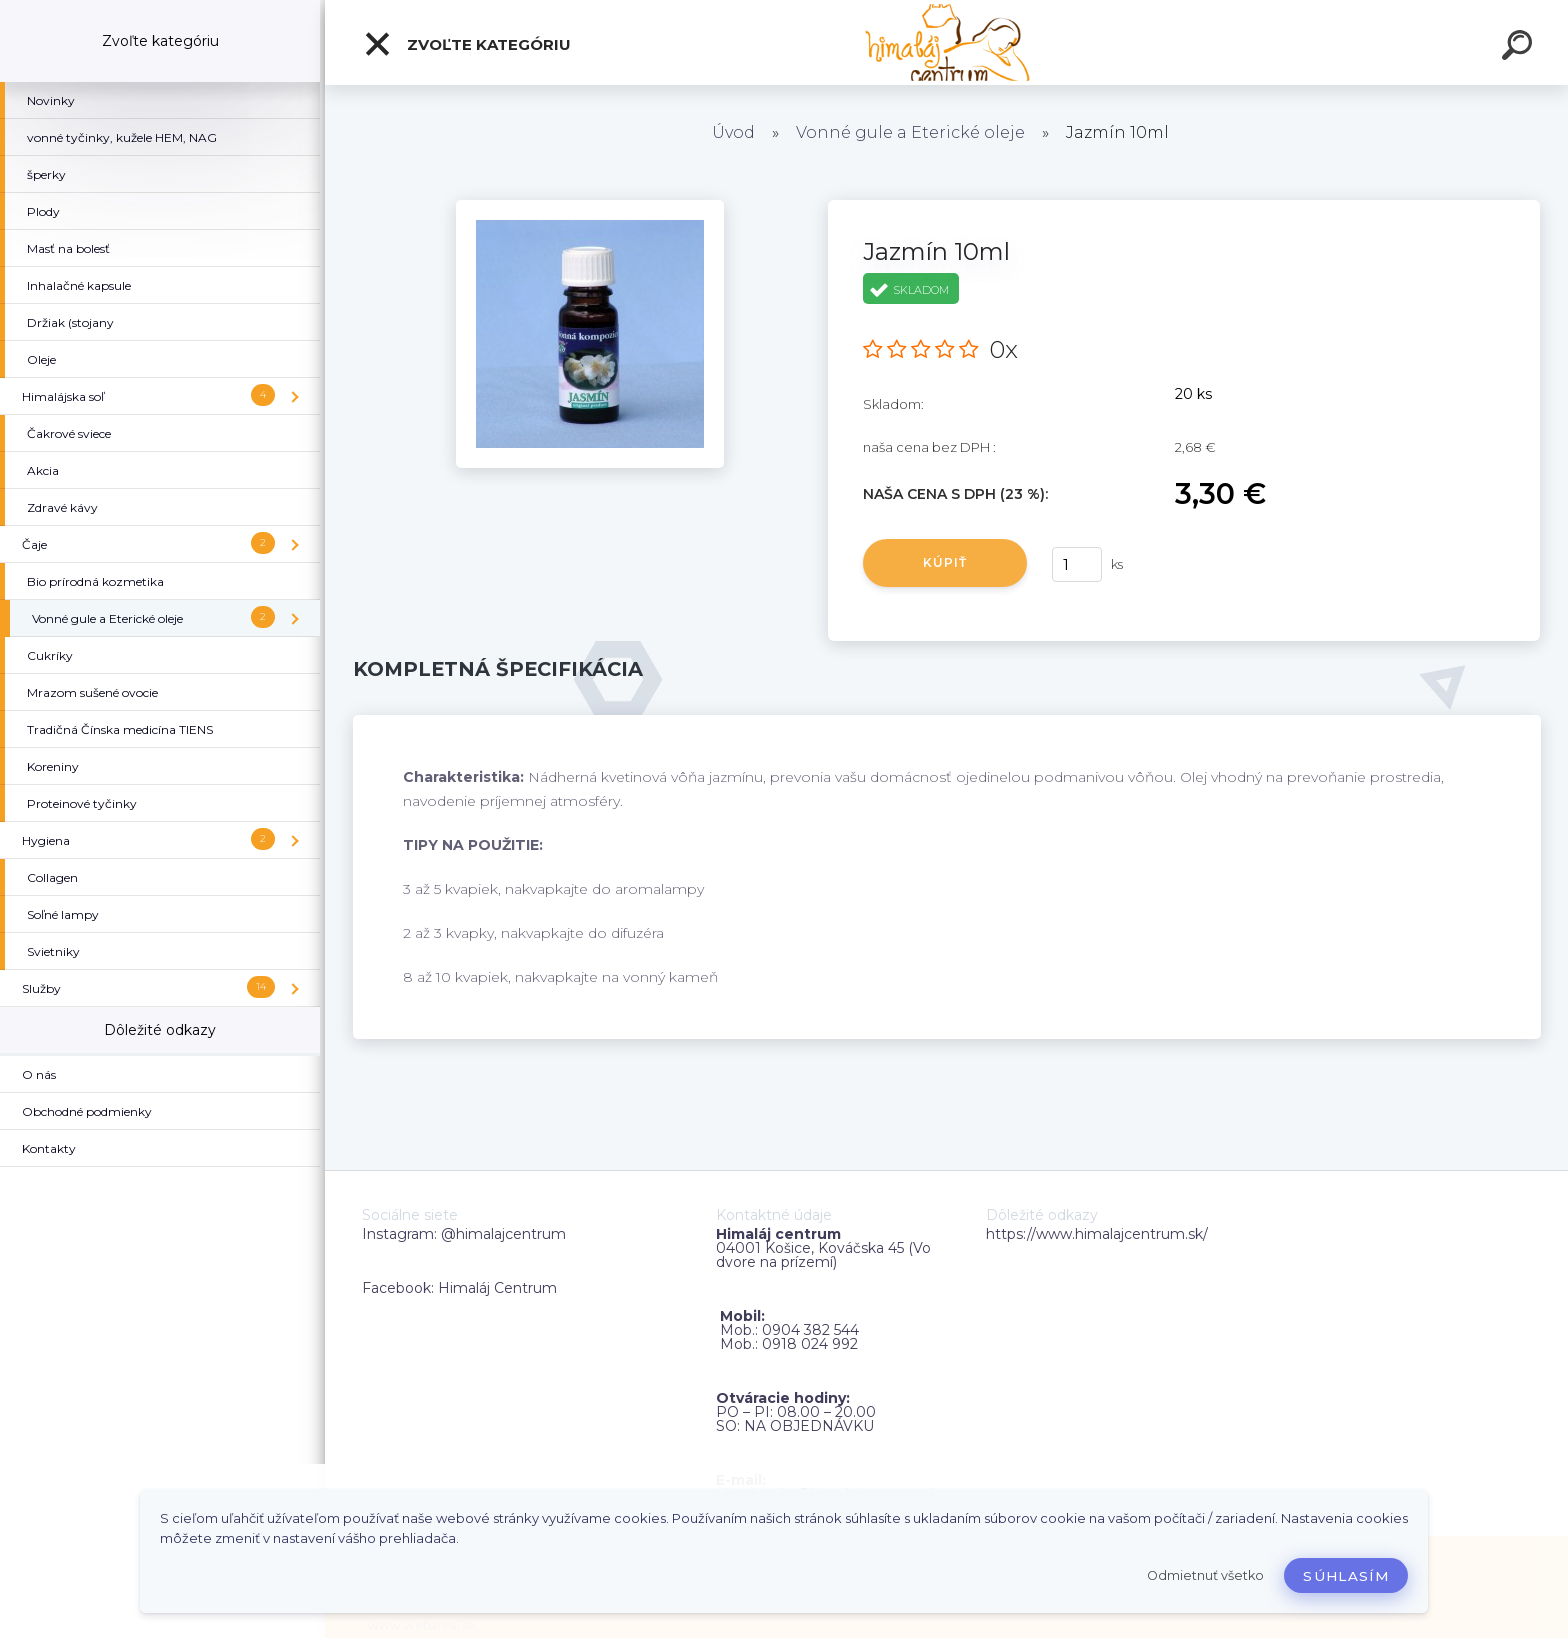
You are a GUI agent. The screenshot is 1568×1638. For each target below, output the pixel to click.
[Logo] (946, 42)
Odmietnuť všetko (1205, 1575)
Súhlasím (1346, 1576)
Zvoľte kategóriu (467, 44)
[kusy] (1077, 564)
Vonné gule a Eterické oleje (910, 132)
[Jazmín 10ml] (590, 207)
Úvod (733, 132)
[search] (1520, 48)
